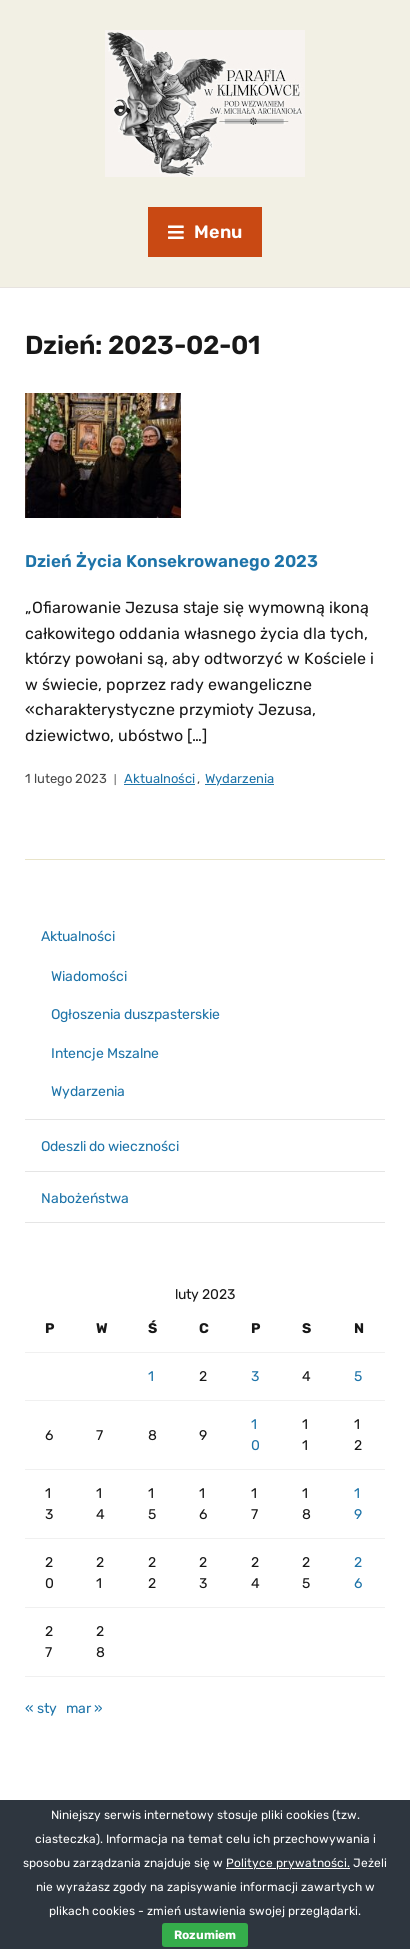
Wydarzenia (239, 778)
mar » (84, 1708)
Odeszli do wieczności (110, 1146)
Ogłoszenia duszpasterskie (135, 1014)
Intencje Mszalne (105, 1053)
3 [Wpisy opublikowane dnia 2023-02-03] (255, 1376)
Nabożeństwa (85, 1198)
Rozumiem (205, 1935)
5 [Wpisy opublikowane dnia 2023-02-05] (358, 1376)
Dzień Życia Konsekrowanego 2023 (171, 561)
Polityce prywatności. (288, 1863)
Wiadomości (89, 976)
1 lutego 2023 (66, 778)
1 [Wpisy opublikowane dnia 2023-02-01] (151, 1376)
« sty (41, 1708)
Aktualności (159, 778)
